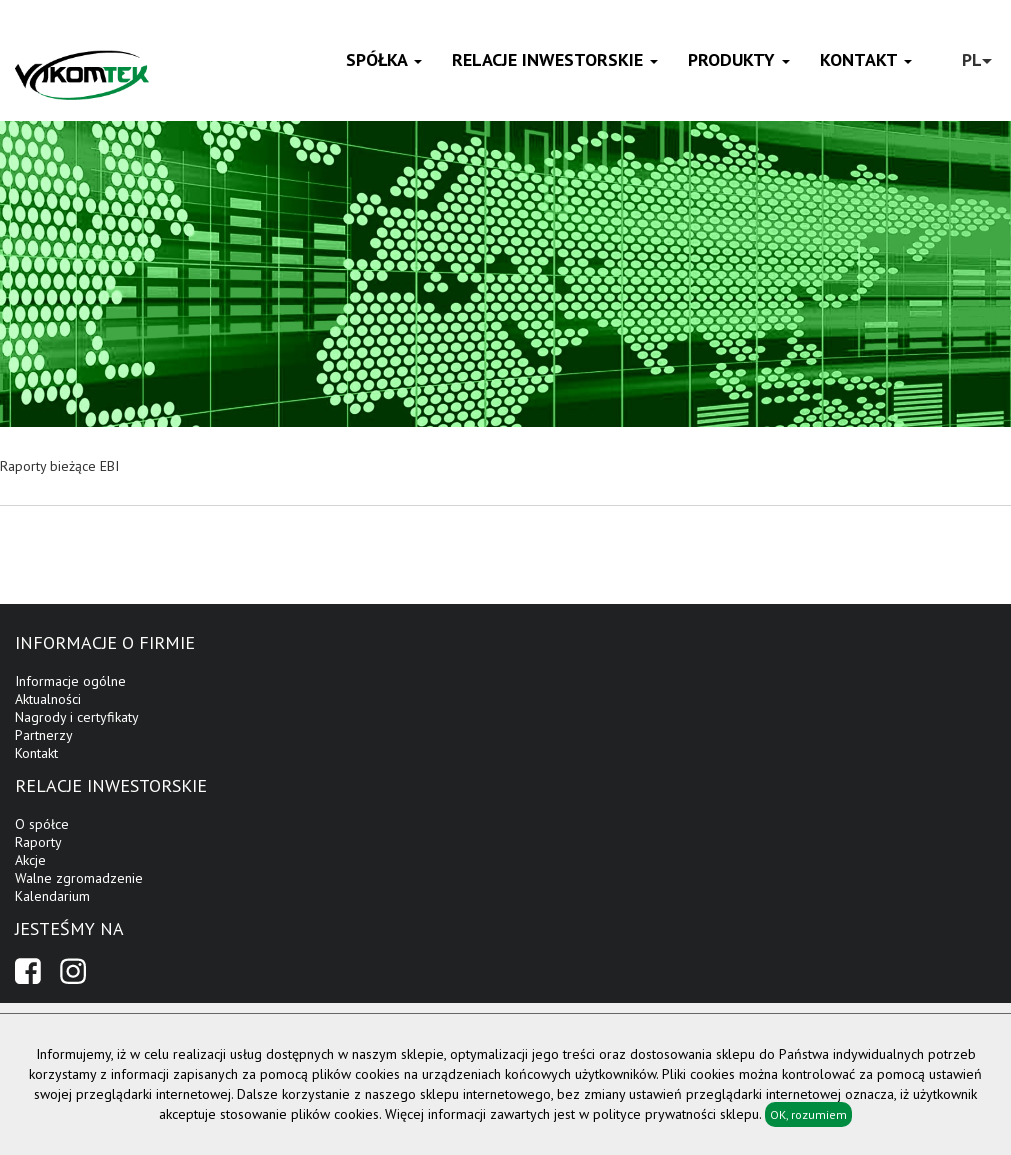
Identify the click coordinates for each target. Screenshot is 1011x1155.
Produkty (739, 59)
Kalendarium (52, 896)
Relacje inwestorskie (555, 59)
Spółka (384, 59)
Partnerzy (44, 735)
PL (977, 59)
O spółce (42, 824)
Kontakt (866, 59)
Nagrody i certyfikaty (77, 717)
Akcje (30, 860)
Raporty (38, 842)
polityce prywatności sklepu (676, 1114)
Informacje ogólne (70, 681)
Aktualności (48, 699)
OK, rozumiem (808, 1114)
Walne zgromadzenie (79, 878)
